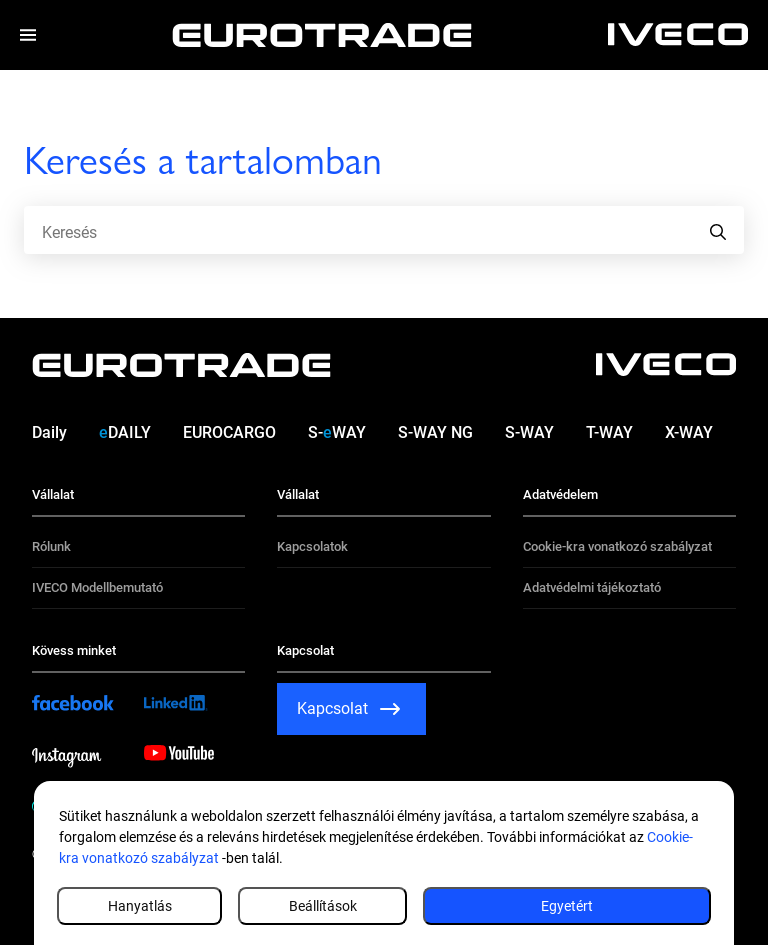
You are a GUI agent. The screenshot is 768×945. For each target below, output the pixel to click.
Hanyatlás (140, 906)
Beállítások (323, 906)
